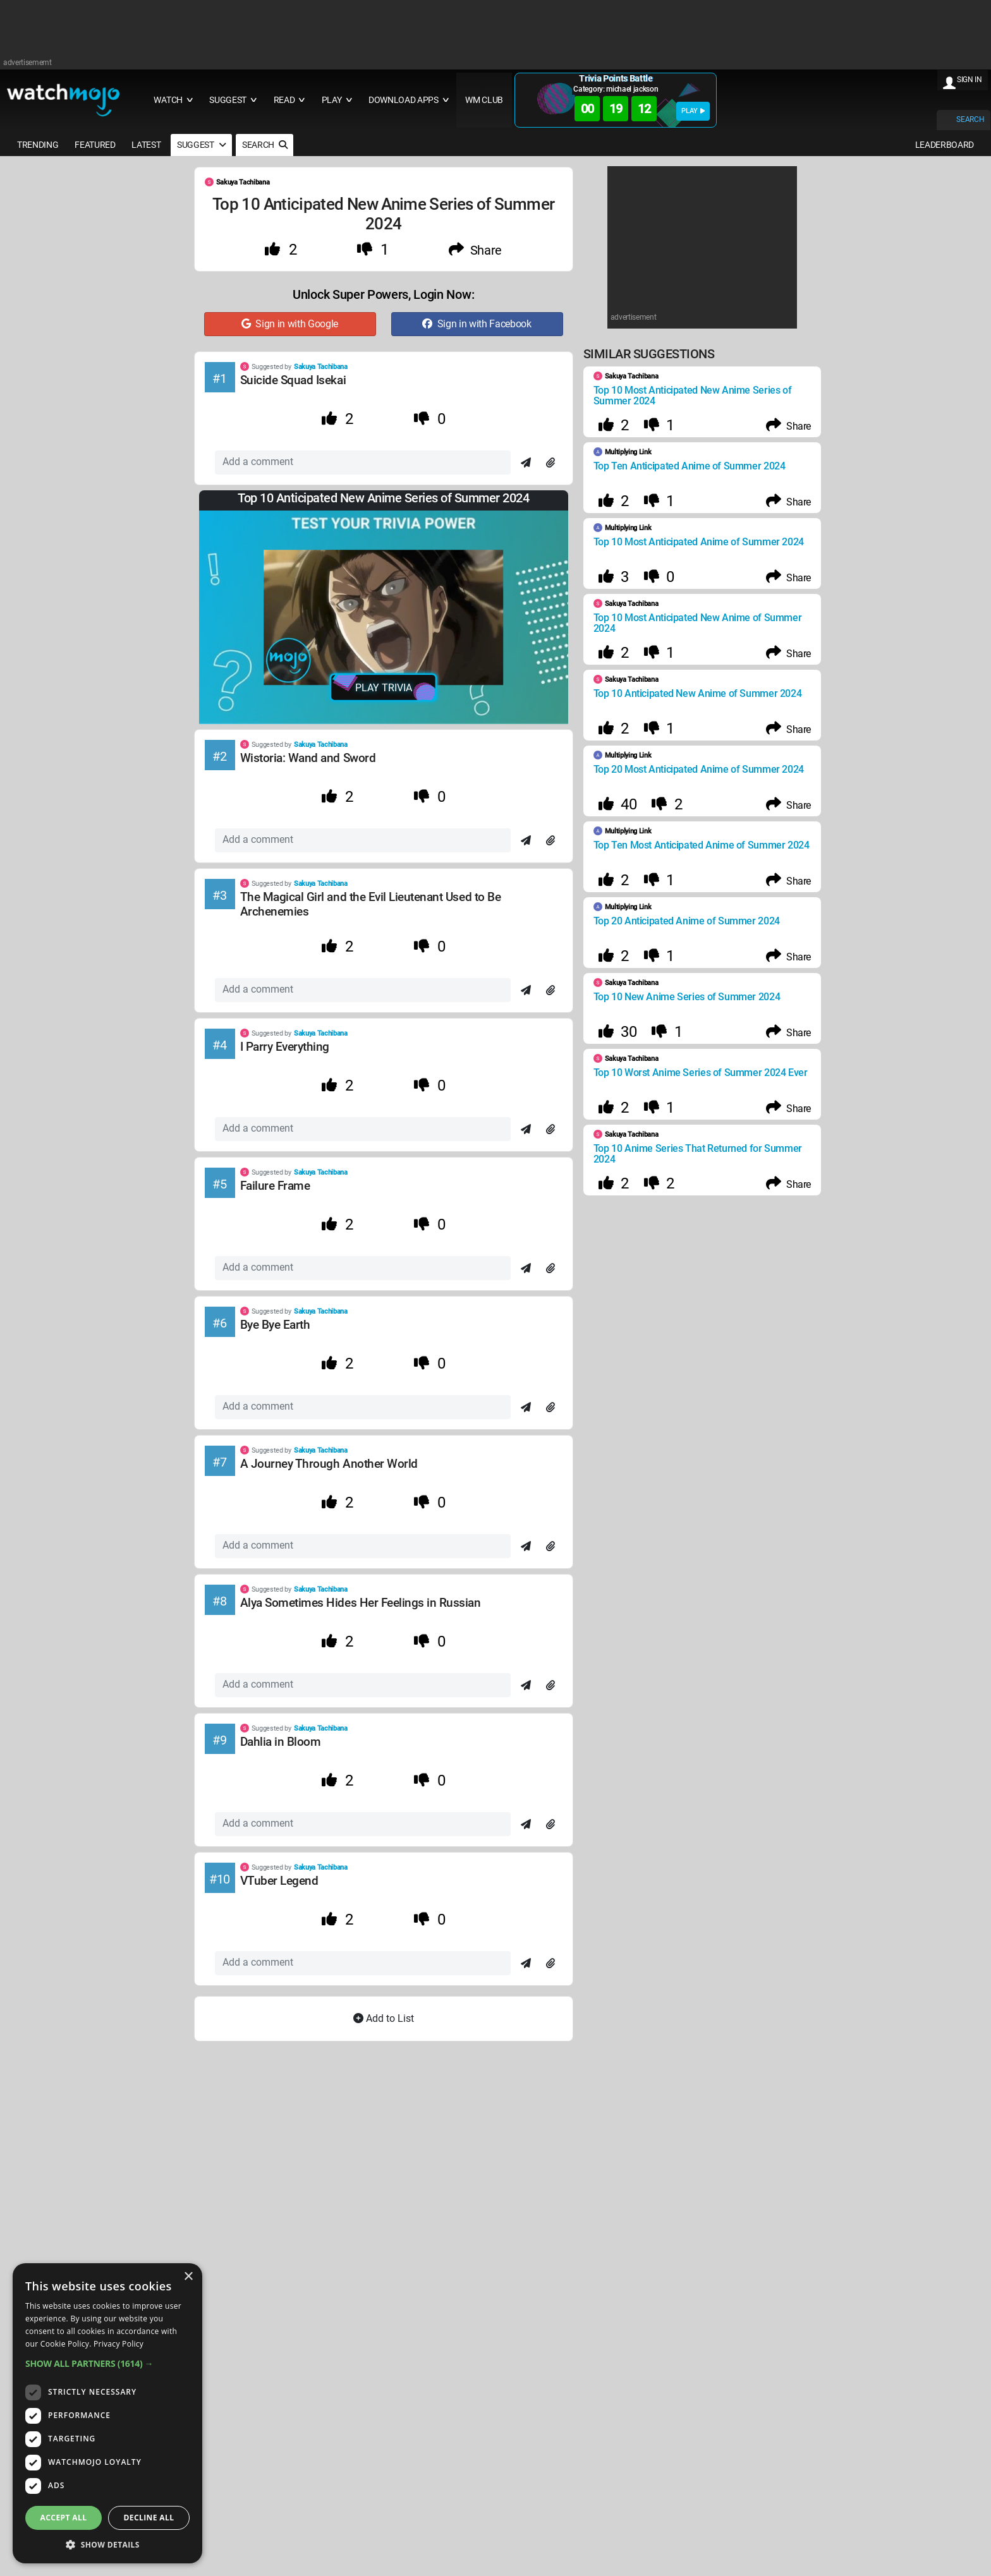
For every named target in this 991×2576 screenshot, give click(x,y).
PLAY (693, 111)
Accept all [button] (63, 2517)
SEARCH (970, 119)
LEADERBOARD (944, 145)
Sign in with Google (289, 324)
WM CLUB (484, 100)
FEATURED (95, 145)
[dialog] (107, 2413)
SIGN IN (969, 79)
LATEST (146, 145)
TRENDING (37, 145)
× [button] (188, 2277)
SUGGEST (201, 145)
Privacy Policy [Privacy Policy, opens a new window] (118, 2343)
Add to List (383, 2018)
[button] (107, 2363)
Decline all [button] (149, 2517)
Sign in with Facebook (476, 324)
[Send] (525, 463)
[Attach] (550, 463)
